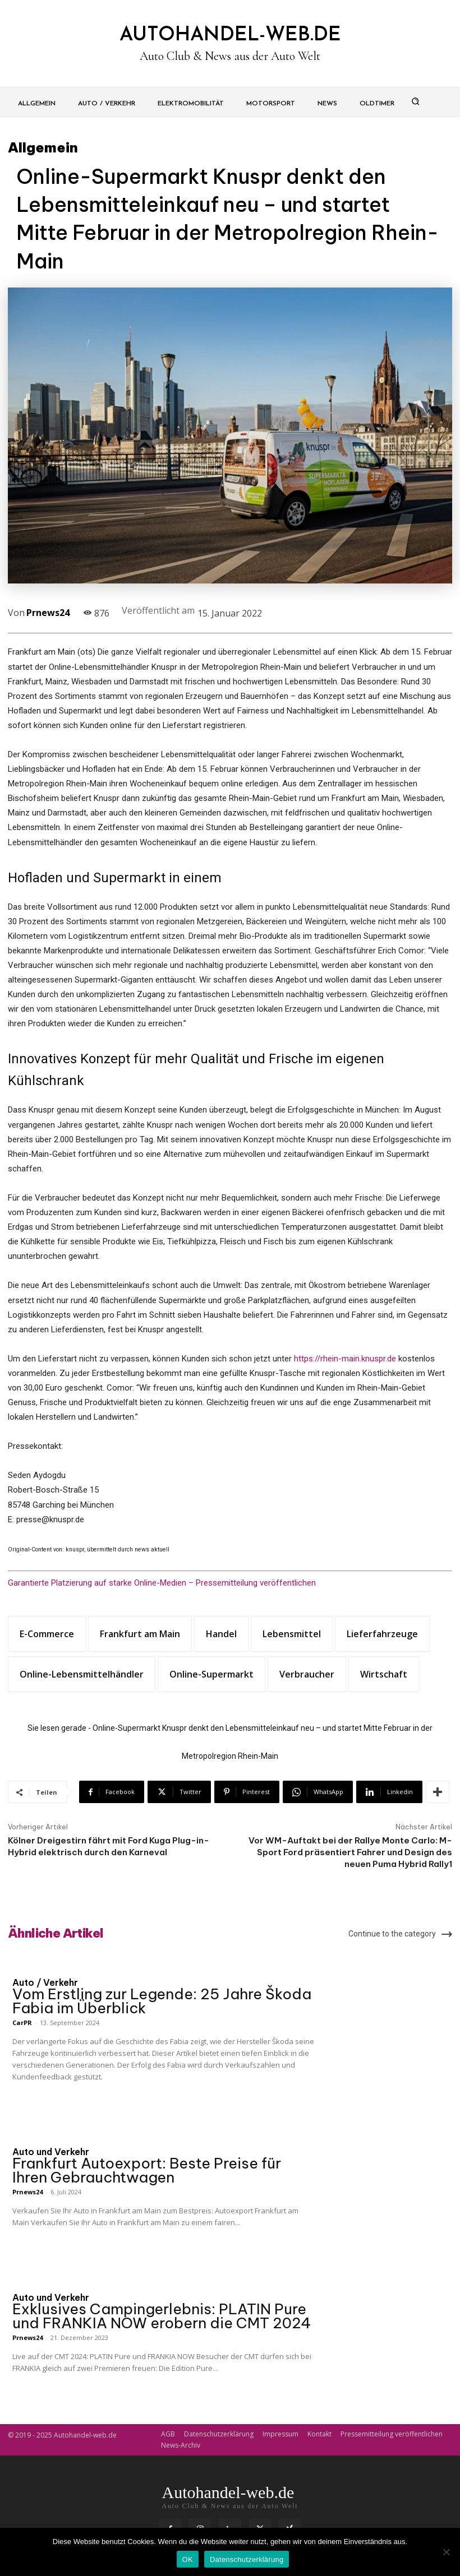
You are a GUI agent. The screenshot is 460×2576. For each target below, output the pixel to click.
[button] (416, 101)
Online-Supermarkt (211, 1674)
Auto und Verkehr (50, 2151)
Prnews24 (48, 612)
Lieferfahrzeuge (382, 1634)
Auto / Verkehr (45, 1982)
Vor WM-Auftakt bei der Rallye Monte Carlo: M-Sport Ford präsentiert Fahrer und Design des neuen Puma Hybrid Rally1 (350, 1852)
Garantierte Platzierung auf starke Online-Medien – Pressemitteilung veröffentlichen (162, 1583)
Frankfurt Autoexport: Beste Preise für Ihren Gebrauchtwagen (146, 2170)
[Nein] (446, 2552)
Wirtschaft (383, 1674)
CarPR (22, 2022)
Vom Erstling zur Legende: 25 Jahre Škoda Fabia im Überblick (161, 2001)
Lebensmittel (292, 1634)
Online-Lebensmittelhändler (82, 1674)
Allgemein (43, 147)
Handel (221, 1634)
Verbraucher (306, 1674)
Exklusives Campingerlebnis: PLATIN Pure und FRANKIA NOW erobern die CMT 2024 (161, 2316)
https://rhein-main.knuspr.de (345, 1359)
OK (187, 2559)
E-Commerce (47, 1634)
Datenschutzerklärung (246, 2559)
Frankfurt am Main (140, 1634)
